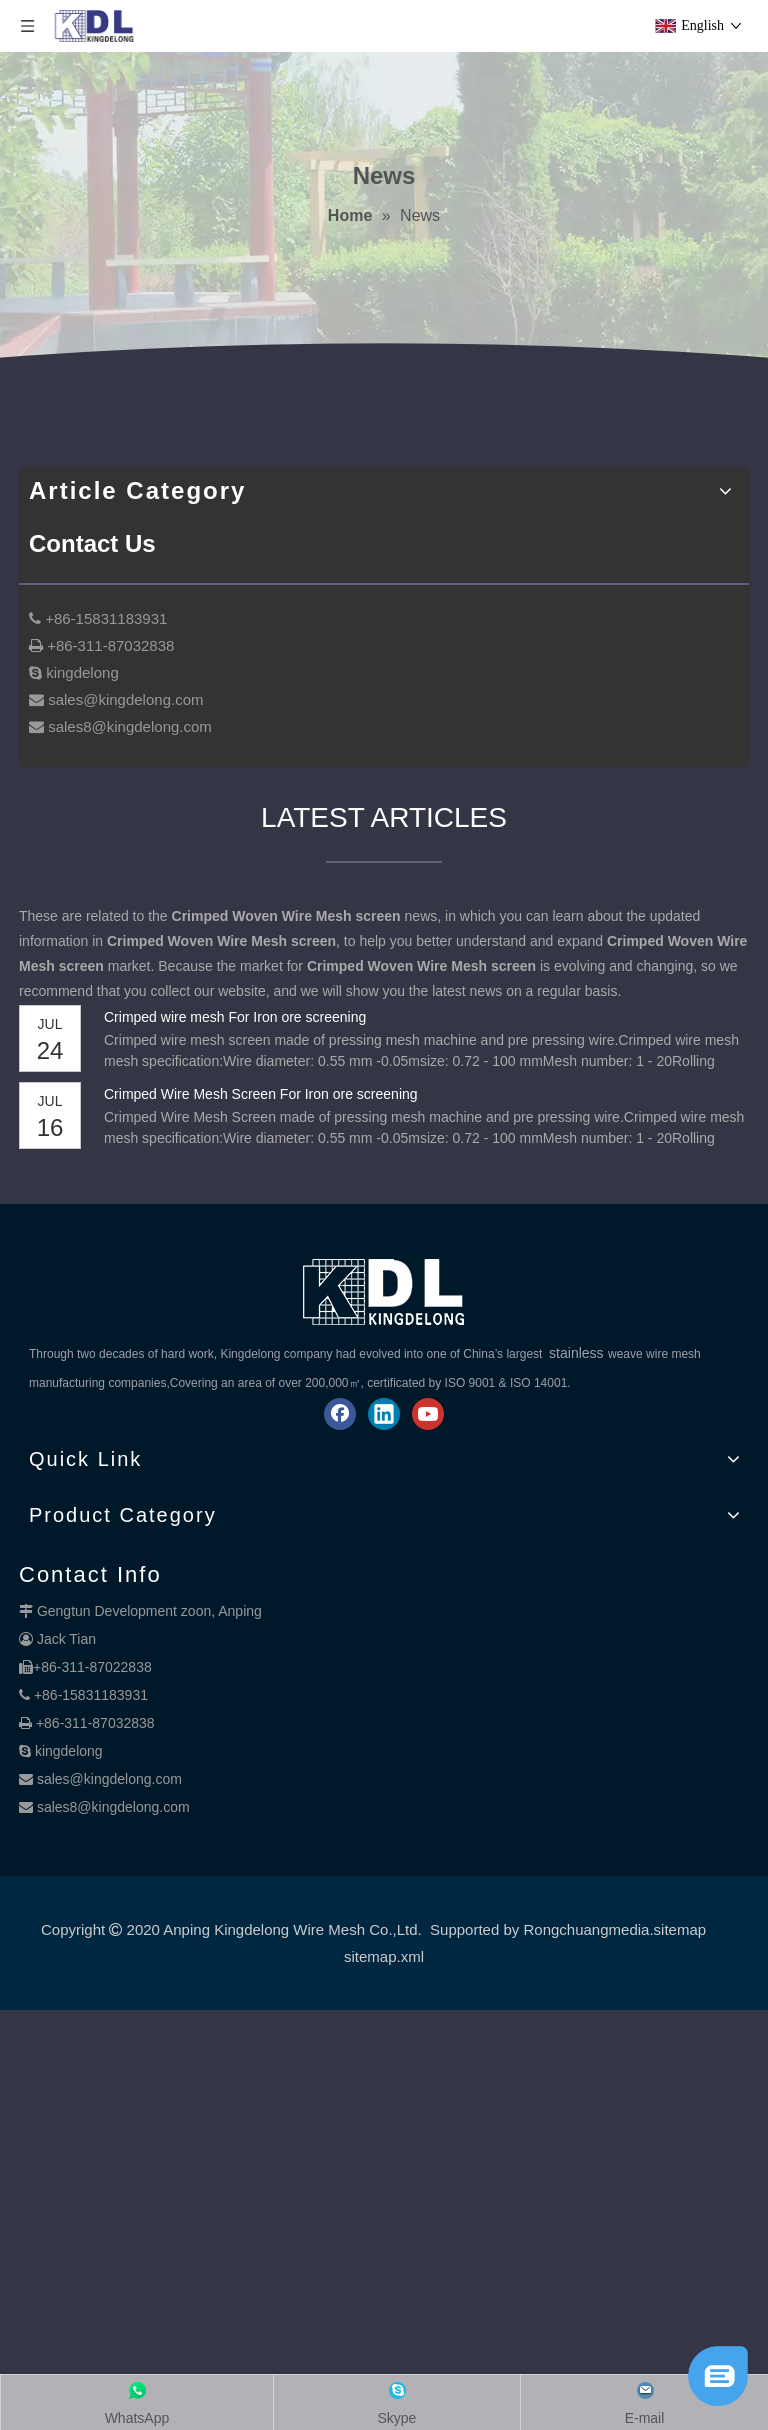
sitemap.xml (384, 1956)
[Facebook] (340, 1414)
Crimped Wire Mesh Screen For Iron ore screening (261, 1094)
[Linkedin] (384, 1414)
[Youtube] (428, 1414)
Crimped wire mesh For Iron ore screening (235, 1017)
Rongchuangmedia (586, 1929)
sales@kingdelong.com (109, 1779)
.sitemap (677, 1929)
